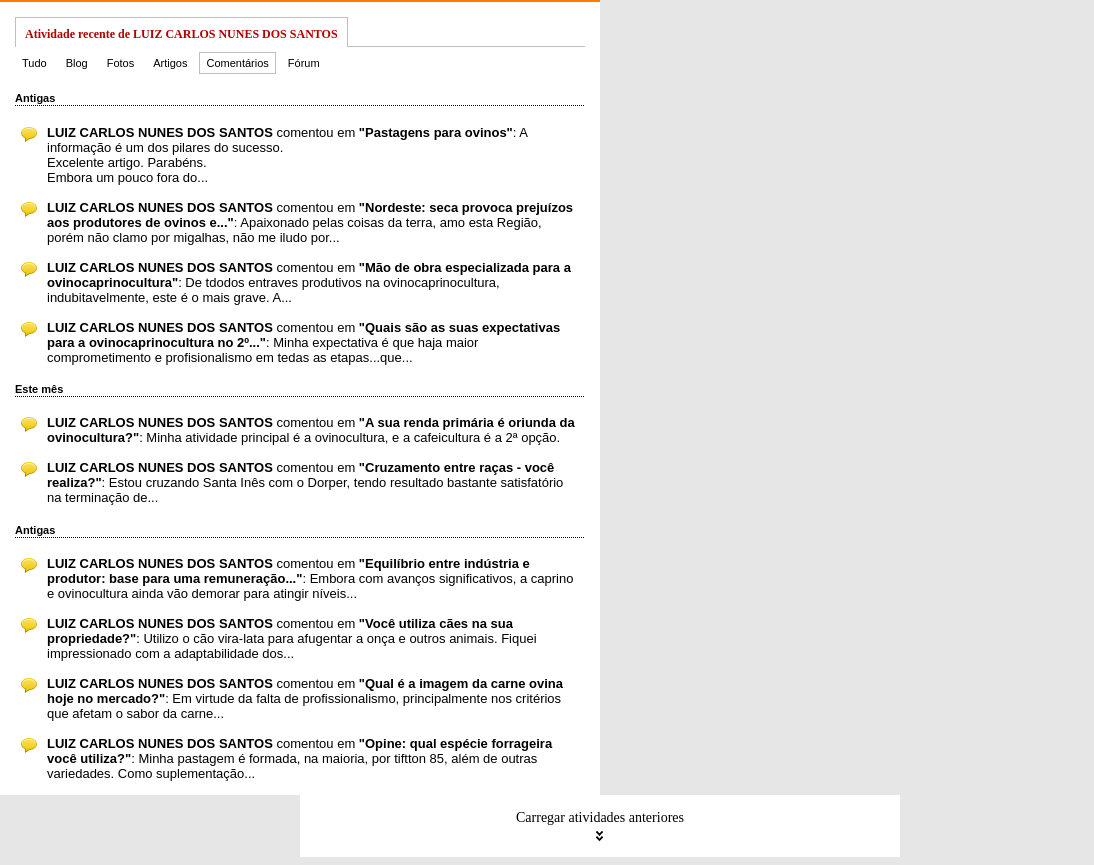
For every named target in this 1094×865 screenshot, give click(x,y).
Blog (77, 63)
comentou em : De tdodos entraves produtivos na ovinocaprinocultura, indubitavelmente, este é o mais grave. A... (309, 282)
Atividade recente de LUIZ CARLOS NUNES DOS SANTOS (181, 34)
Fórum (304, 63)
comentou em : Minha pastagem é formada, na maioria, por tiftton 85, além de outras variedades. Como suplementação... (299, 758)
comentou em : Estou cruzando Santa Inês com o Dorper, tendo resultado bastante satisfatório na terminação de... (305, 482)
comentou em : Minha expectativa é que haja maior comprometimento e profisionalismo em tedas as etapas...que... (303, 342)
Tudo (34, 63)
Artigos (170, 63)
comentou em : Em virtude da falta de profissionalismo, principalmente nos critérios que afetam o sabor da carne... (305, 698)
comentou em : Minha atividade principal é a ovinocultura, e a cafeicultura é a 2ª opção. (311, 430)
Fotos (121, 63)
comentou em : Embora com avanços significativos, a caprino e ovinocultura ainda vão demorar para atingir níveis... (310, 578)
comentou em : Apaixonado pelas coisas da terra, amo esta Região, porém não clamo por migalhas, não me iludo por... (310, 222)
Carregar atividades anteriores (600, 826)
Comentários (237, 63)
